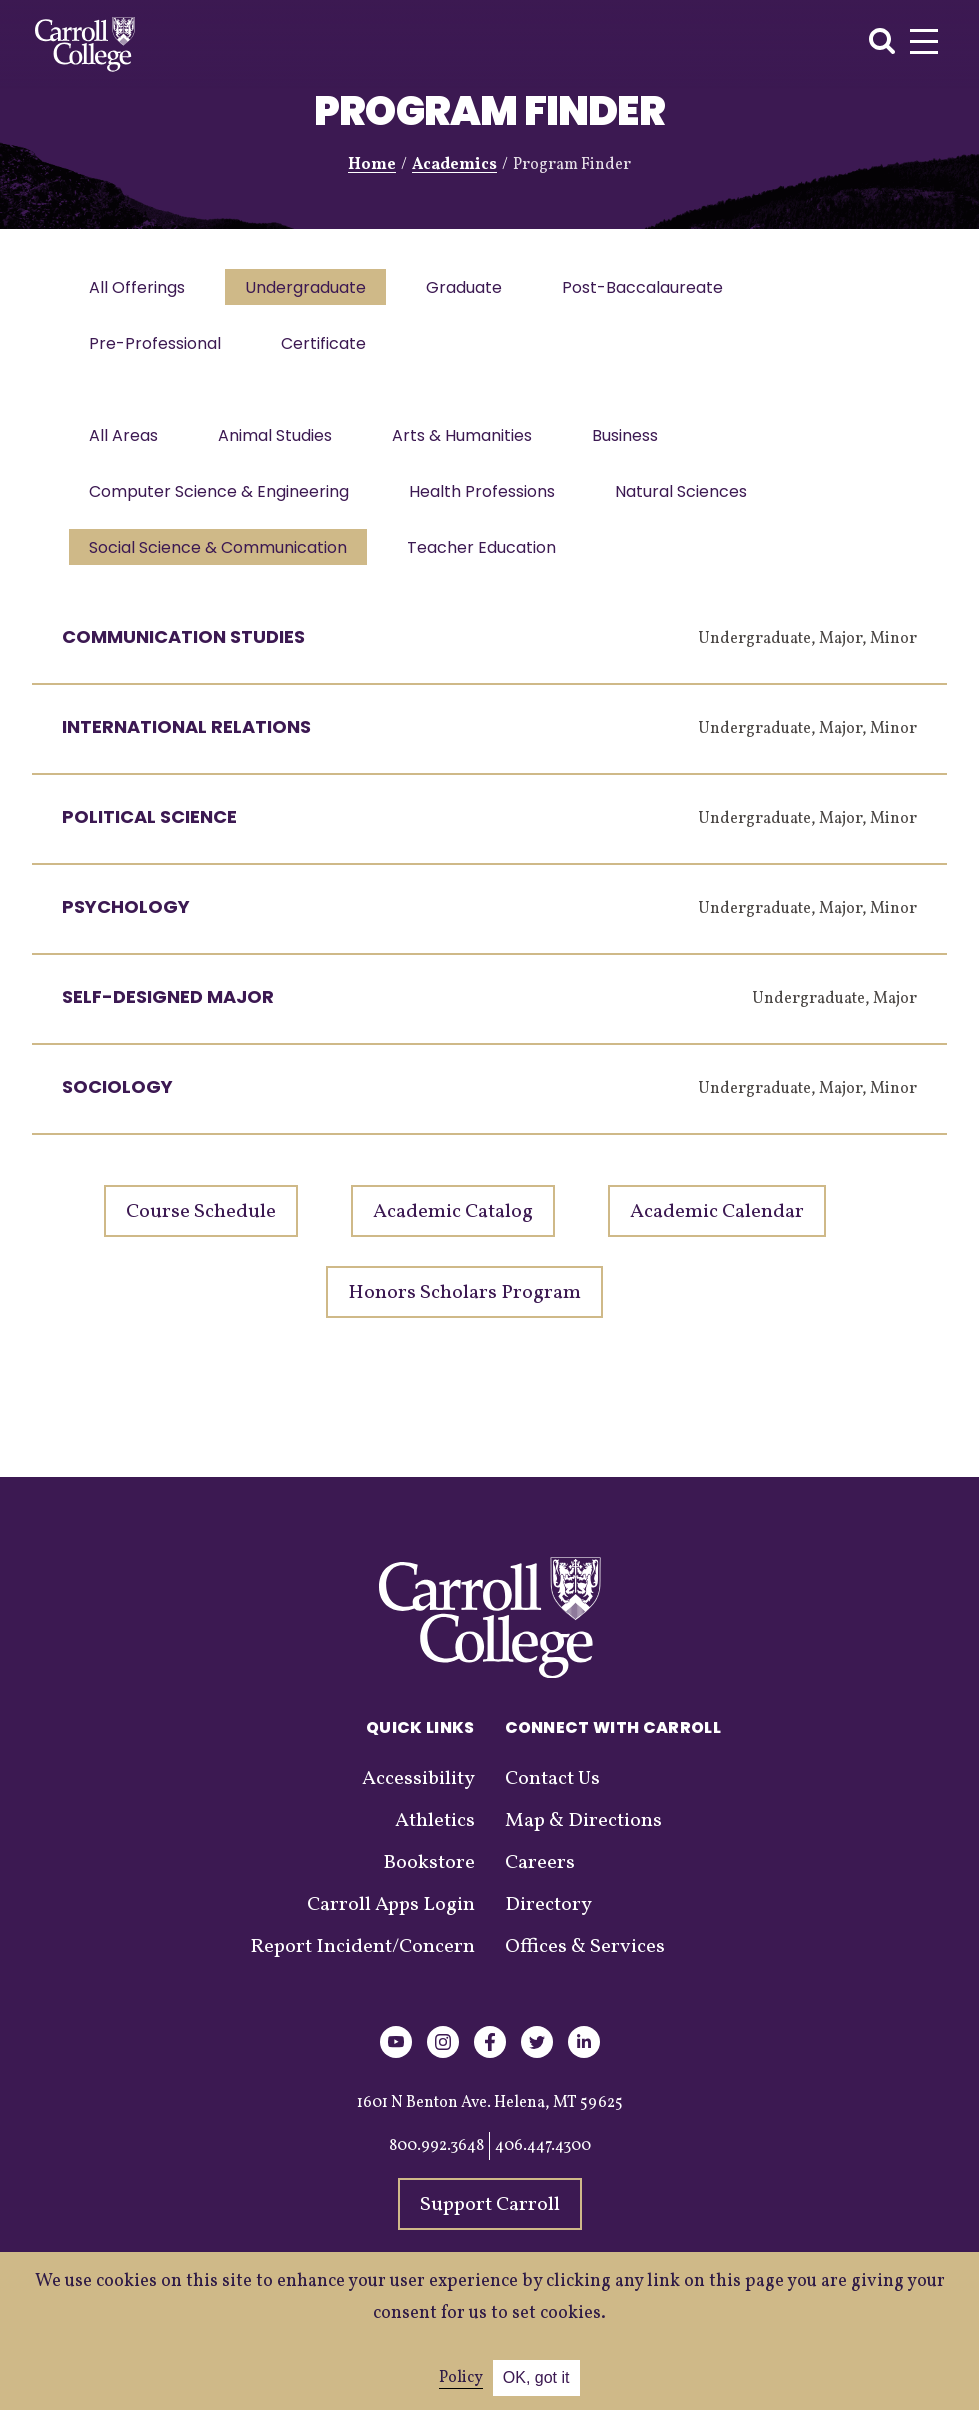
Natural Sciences (691, 505)
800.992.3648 (436, 2166)
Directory (548, 1925)
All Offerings (139, 289)
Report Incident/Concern (362, 1967)
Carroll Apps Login (391, 1925)
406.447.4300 (543, 2166)
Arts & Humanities (472, 445)
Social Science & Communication (220, 565)
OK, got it (536, 2377)
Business (639, 445)
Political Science (149, 836)
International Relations (186, 746)
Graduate (474, 289)
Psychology (126, 926)
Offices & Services (585, 1967)
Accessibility (418, 1799)
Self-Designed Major (168, 1016)
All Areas (125, 445)
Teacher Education (487, 565)
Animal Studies (281, 445)
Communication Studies (183, 656)
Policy (461, 2378)
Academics (454, 165)
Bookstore (429, 1883)
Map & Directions (583, 1841)
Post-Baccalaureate (656, 289)
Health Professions (488, 505)
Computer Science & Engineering (221, 505)
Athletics (435, 1841)
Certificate (329, 349)
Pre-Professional (157, 349)
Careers (540, 1883)
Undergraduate (311, 289)
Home (372, 165)
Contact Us (552, 1799)
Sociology (117, 1106)
